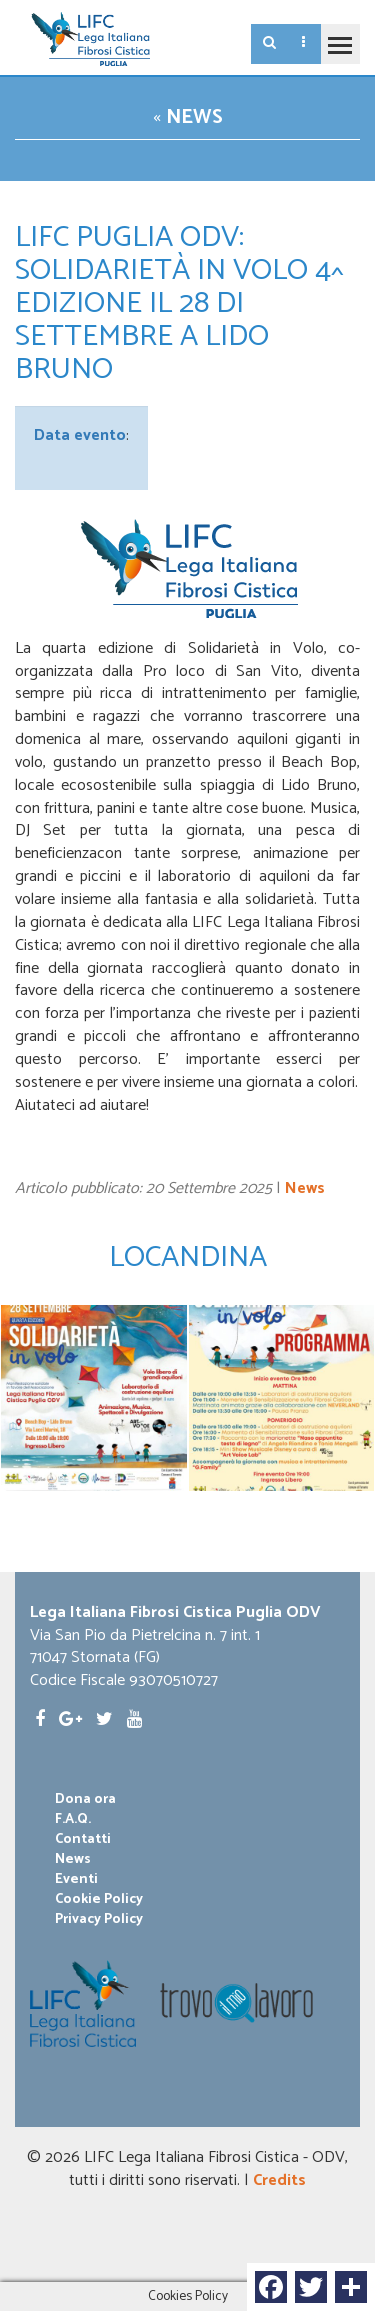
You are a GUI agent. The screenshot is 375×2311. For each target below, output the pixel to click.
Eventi (76, 1880)
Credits (279, 2180)
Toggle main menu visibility (336, 36)
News (194, 117)
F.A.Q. (73, 1820)
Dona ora (85, 1800)
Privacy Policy (99, 1920)
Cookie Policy (99, 1900)
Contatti (83, 1840)
